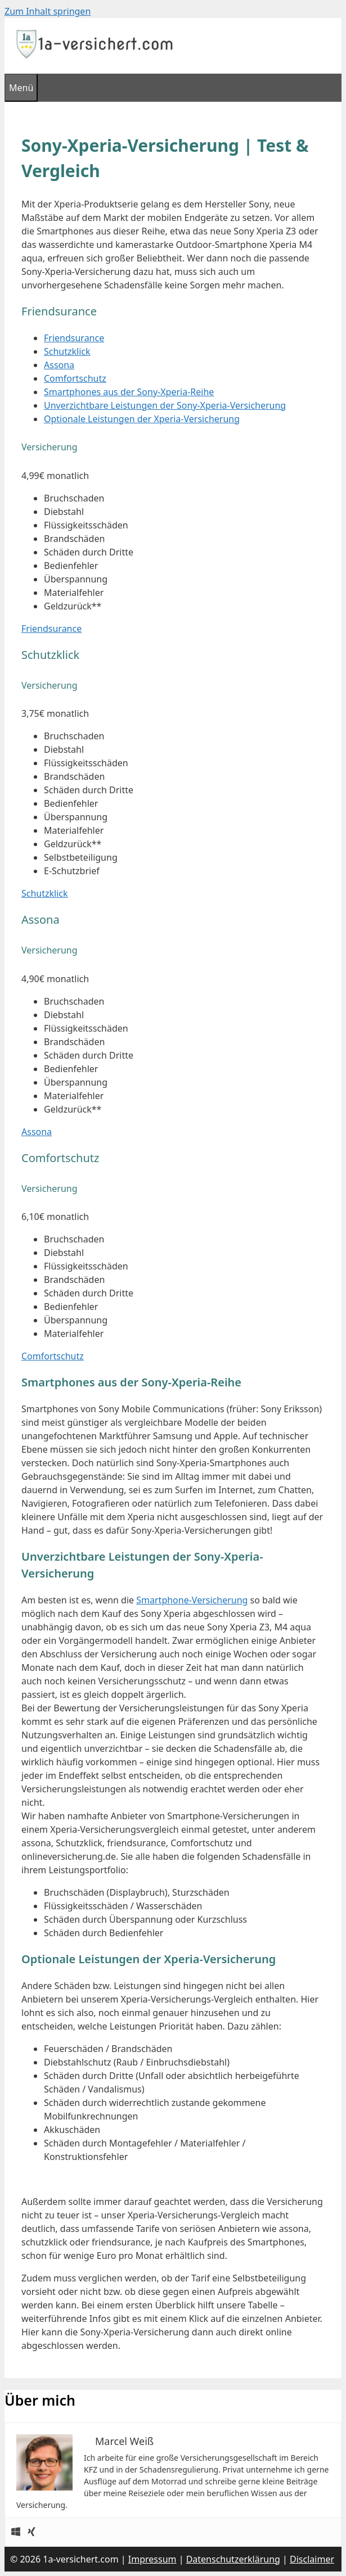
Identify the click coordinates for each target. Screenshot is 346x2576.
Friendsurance (74, 338)
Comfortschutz (75, 378)
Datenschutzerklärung (233, 2559)
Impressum (152, 2559)
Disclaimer (312, 2559)
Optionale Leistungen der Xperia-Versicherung (142, 419)
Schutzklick (67, 351)
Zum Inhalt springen (48, 11)
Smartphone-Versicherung (192, 1600)
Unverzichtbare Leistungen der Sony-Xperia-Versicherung (165, 405)
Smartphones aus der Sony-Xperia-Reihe (129, 392)
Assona (59, 365)
